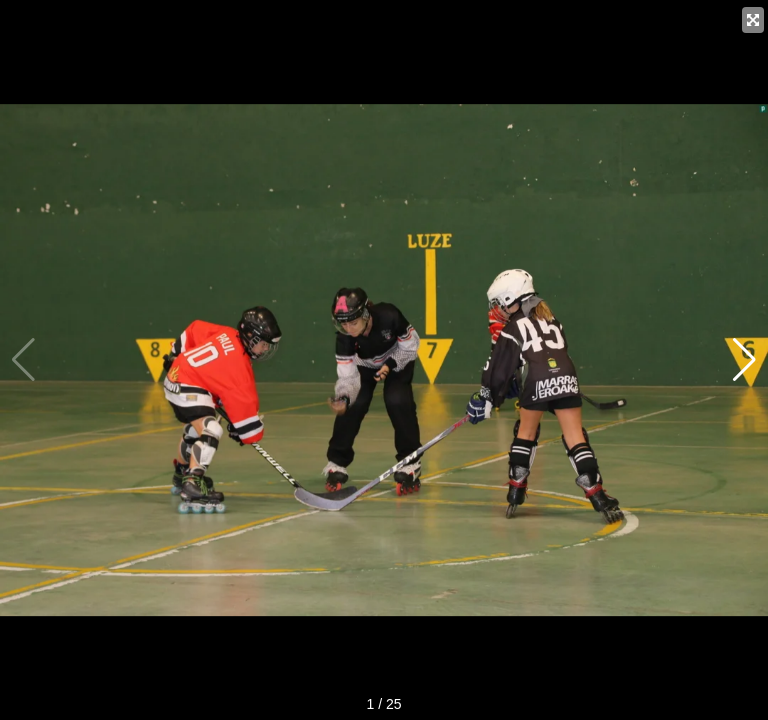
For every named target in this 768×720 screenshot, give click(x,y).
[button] (744, 360)
